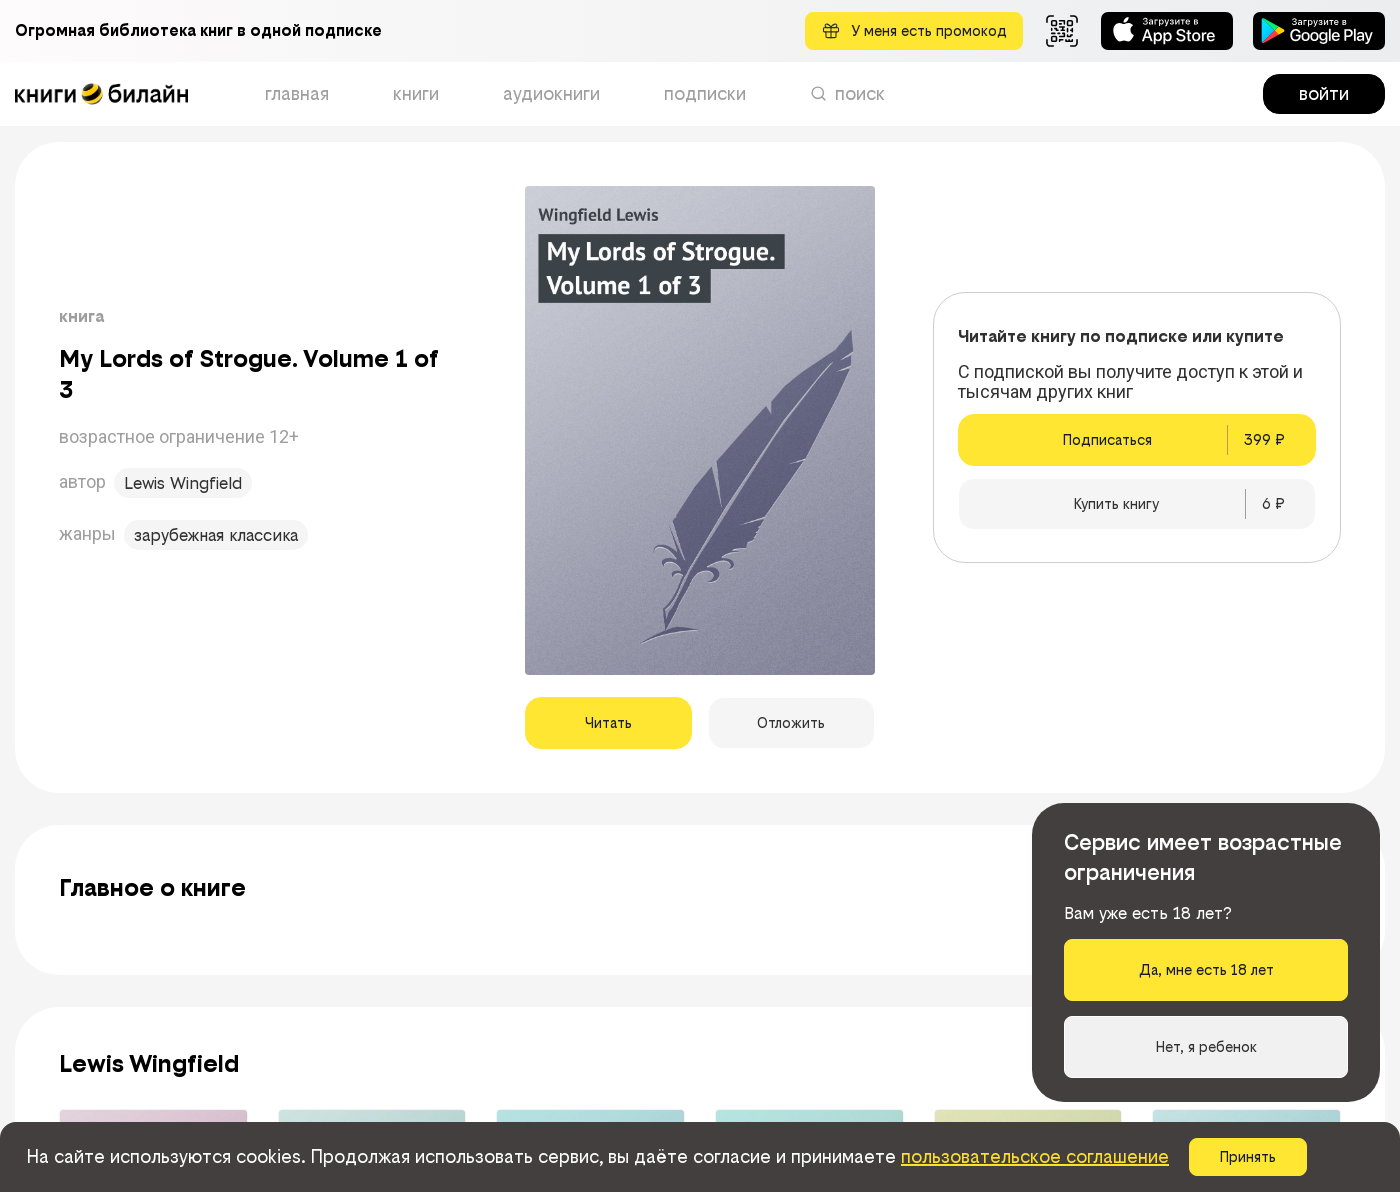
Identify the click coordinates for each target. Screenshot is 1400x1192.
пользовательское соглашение (1035, 1156)
